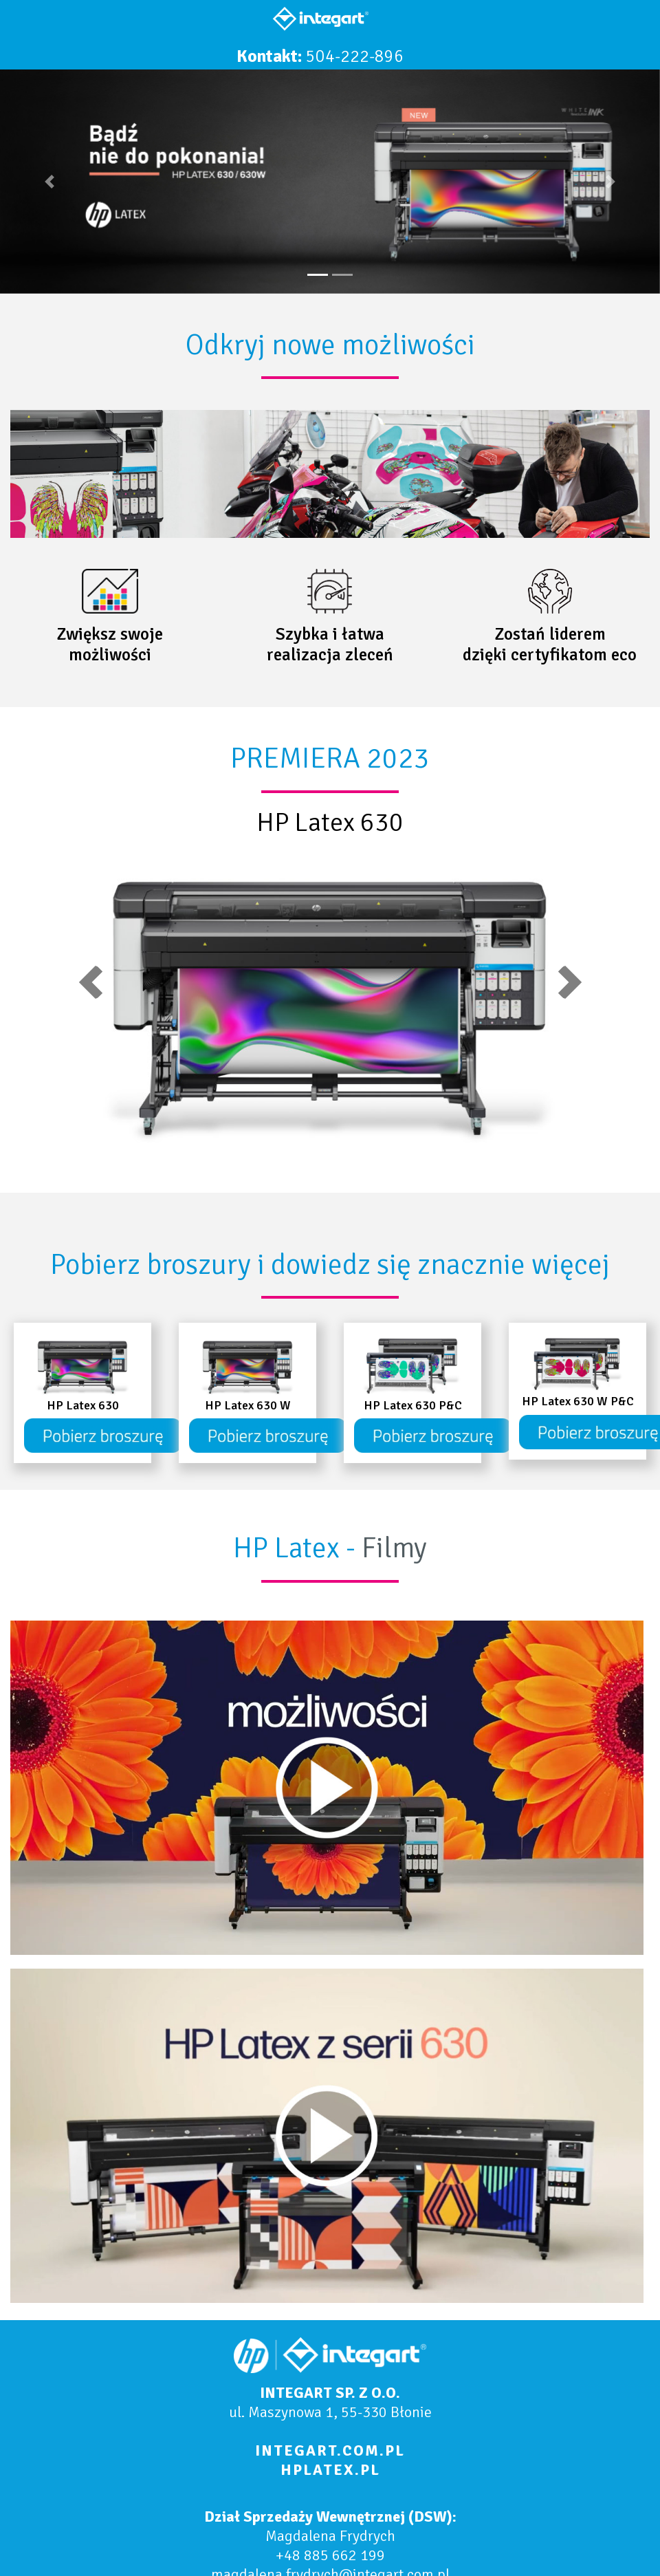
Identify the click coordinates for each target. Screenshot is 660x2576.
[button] (49, 181)
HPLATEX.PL (330, 2469)
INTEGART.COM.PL (330, 2450)
